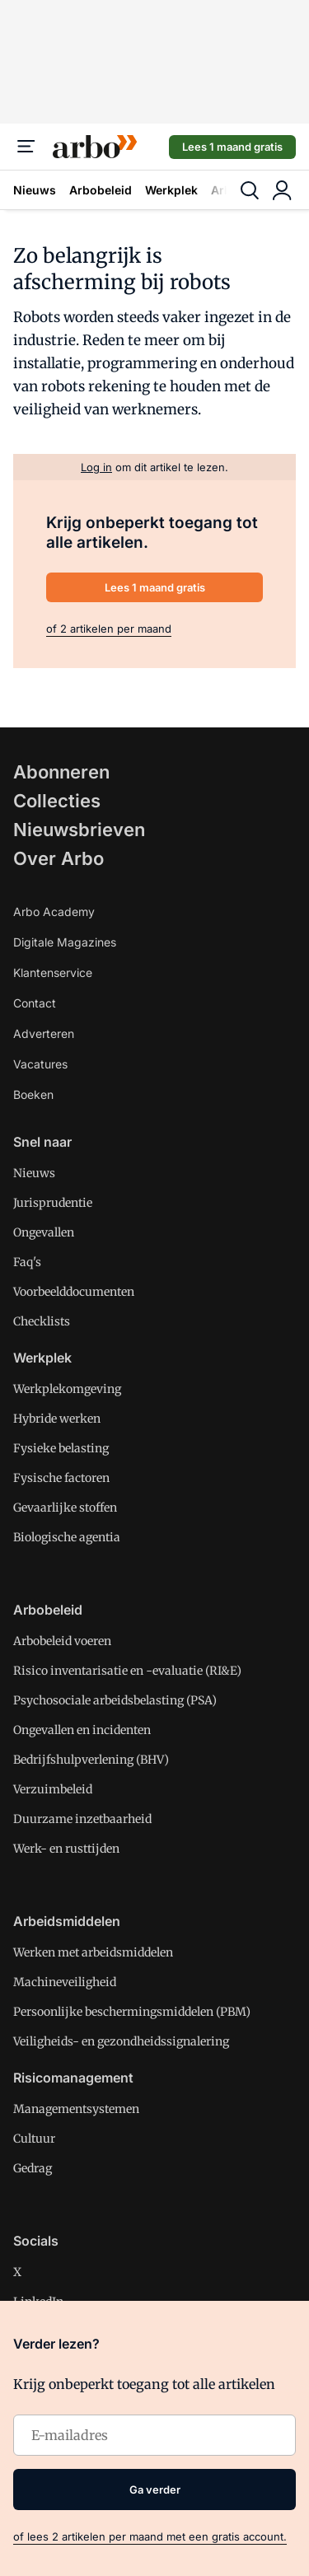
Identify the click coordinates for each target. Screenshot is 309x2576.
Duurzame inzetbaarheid (82, 1819)
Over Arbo (58, 858)
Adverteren (43, 1033)
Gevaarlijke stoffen (65, 1507)
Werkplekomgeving (67, 1389)
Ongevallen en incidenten (82, 1730)
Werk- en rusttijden (66, 1848)
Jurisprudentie (52, 1202)
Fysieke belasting (61, 1448)
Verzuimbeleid (52, 1789)
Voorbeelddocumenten (73, 1291)
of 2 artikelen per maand (108, 628)
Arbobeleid (100, 190)
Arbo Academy (54, 912)
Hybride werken (57, 1418)
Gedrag (32, 2168)
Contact (34, 1003)
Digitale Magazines (64, 942)
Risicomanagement (73, 2077)
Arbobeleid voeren (62, 1641)
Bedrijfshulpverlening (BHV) (91, 1759)
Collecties (57, 800)
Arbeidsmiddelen (66, 1921)
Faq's (27, 1262)
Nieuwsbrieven (79, 829)
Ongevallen (43, 1232)
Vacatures (40, 1064)
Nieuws (34, 190)
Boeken (33, 1094)
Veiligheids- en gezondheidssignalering (121, 2041)
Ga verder (154, 2489)
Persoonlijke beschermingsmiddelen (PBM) (131, 2011)
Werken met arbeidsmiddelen (93, 1952)
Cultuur (34, 2138)
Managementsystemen (76, 2108)
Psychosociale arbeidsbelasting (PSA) (115, 1700)
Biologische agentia (66, 1537)
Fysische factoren (61, 1477)
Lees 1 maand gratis (232, 146)
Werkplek (171, 190)
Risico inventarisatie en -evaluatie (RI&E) (127, 1670)
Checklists (41, 1321)
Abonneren (61, 772)
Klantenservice (52, 972)
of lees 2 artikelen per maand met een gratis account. (150, 2536)
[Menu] (26, 146)
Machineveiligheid (64, 1982)
